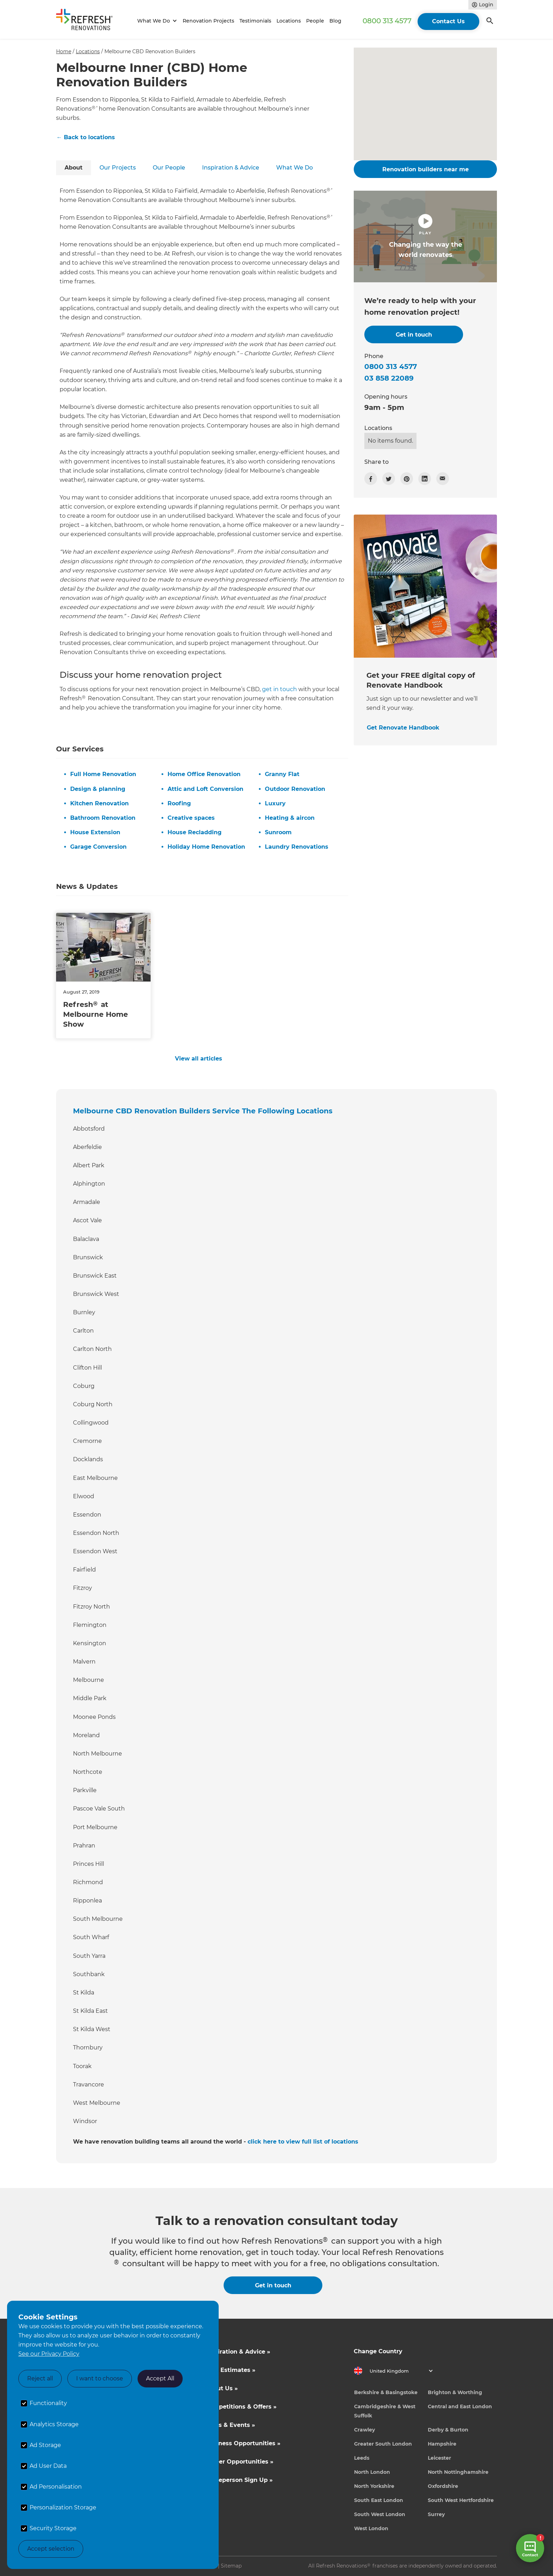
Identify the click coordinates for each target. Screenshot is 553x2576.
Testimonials (255, 21)
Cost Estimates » (230, 2370)
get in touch (279, 689)
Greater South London (383, 2444)
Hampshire (442, 2444)
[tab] (73, 167)
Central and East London (460, 2406)
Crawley (364, 2430)
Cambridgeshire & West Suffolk (384, 2411)
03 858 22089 (389, 378)
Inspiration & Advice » (237, 2351)
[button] (156, 21)
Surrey (436, 2514)
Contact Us (448, 21)
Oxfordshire (443, 2486)
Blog (335, 21)
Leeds (361, 2458)
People (315, 21)
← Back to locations (85, 137)
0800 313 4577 (387, 21)
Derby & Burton (448, 2430)
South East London (378, 2500)
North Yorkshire (374, 2486)
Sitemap (231, 2566)
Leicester (439, 2458)
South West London (379, 2514)
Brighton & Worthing (455, 2392)
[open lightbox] (425, 236)
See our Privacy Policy (48, 2353)
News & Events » (230, 2425)
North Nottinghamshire (458, 2472)
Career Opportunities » (239, 2461)
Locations (288, 21)
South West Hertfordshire (461, 2500)
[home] (87, 21)
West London (371, 2528)
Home (63, 51)
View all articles (198, 1058)
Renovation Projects (208, 21)
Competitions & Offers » (240, 2406)
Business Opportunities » (242, 2443)
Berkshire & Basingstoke (386, 2392)
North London (372, 2472)
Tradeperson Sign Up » (239, 2480)
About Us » (221, 2388)
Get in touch (273, 2285)
